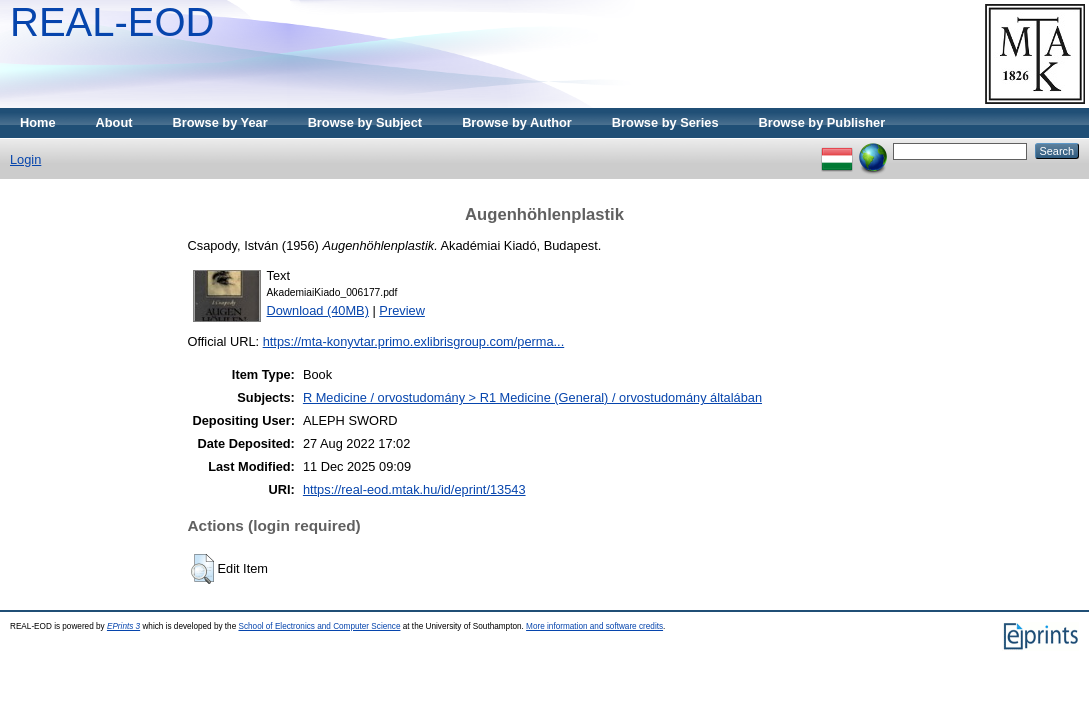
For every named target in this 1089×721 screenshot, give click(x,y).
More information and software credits (594, 626)
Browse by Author (517, 122)
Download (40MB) (318, 310)
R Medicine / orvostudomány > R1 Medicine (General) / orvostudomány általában (532, 397)
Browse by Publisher (822, 122)
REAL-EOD (112, 22)
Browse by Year (220, 122)
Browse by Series (665, 122)
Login (25, 159)
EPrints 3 (123, 626)
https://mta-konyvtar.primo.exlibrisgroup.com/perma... (414, 341)
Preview (402, 310)
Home (38, 122)
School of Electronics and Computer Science (319, 626)
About (114, 122)
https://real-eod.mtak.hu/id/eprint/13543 (414, 489)
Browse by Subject (365, 122)
